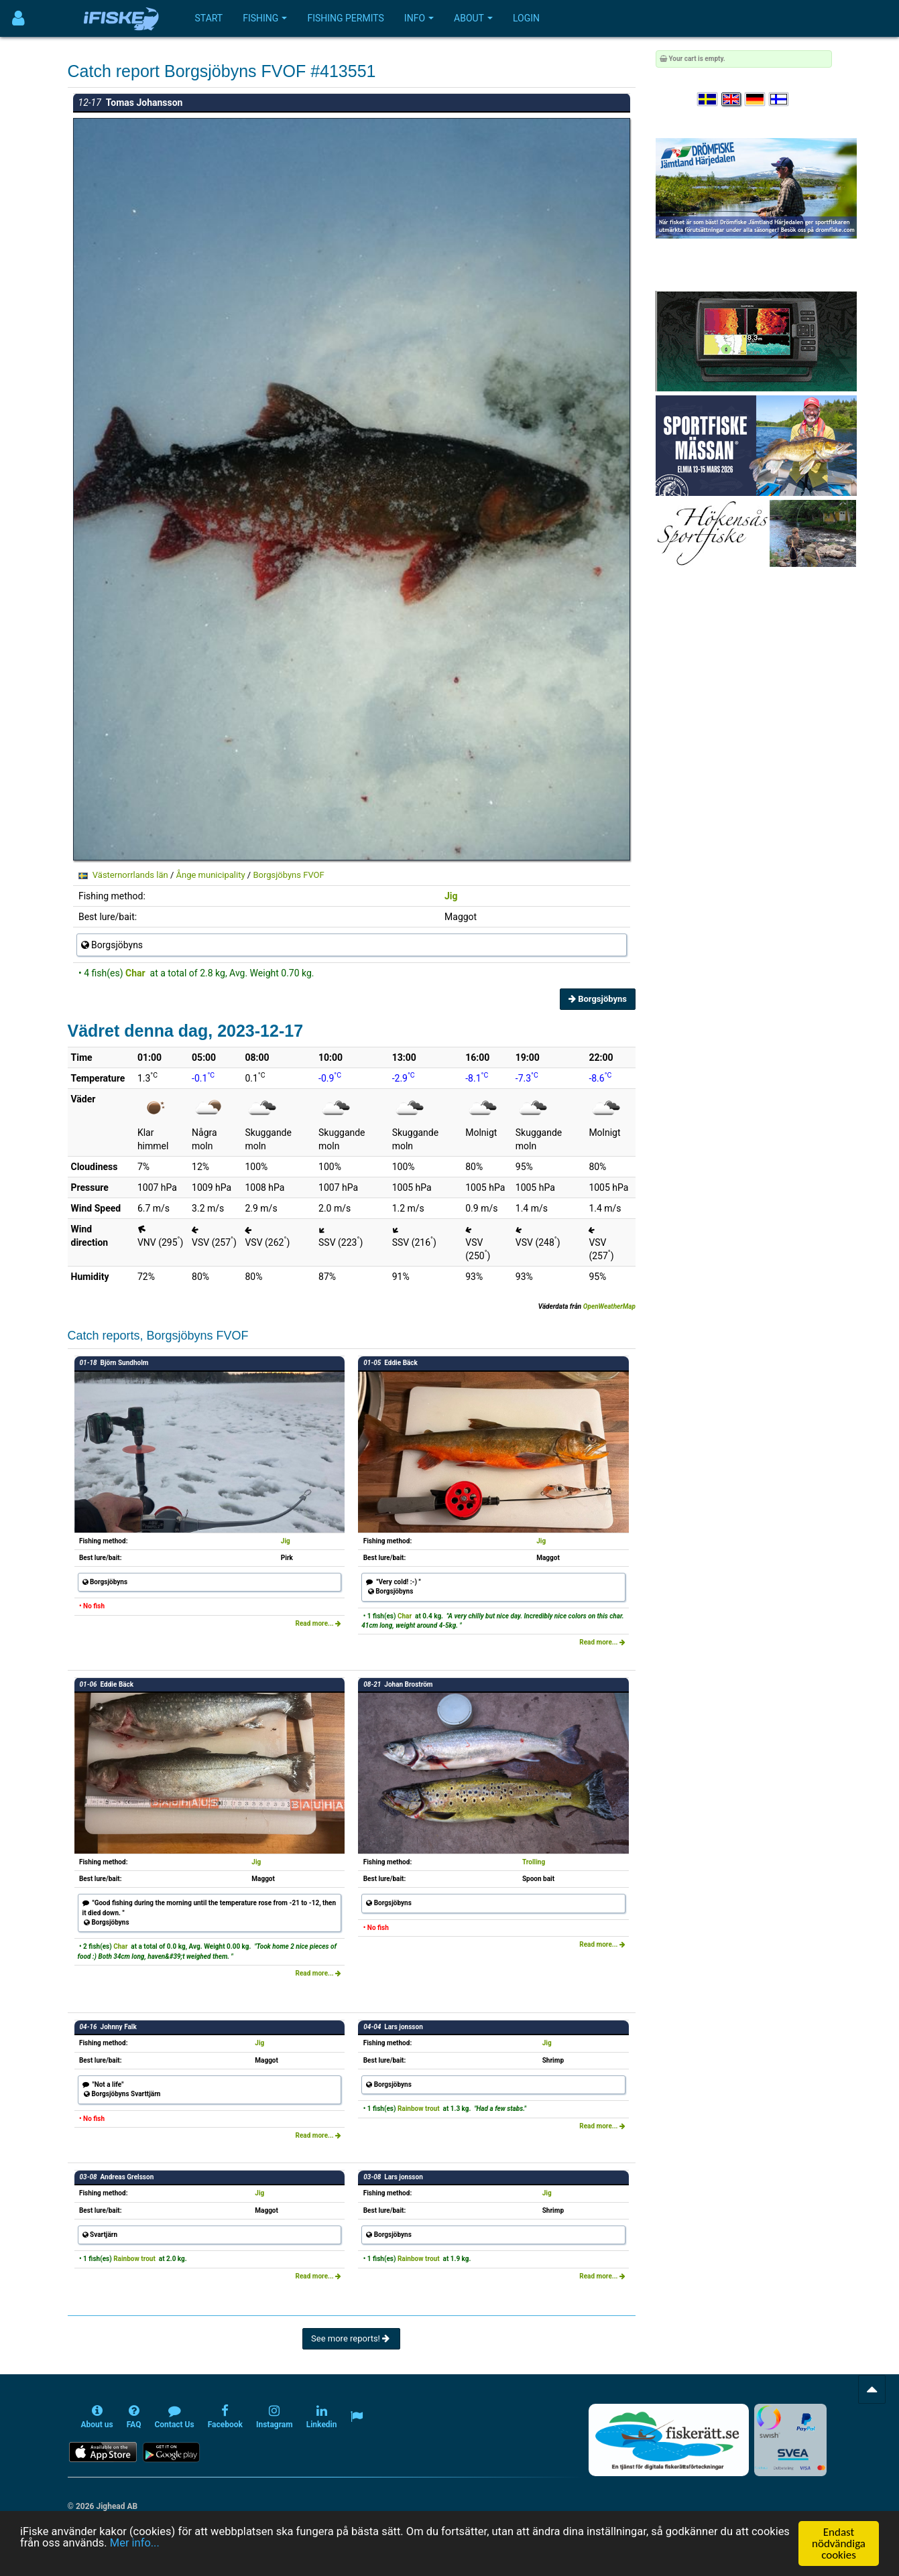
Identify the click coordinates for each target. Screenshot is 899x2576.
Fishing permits (345, 18)
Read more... (319, 1623)
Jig (451, 896)
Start (209, 18)
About (473, 18)
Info (419, 18)
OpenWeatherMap (609, 1306)
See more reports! (351, 2338)
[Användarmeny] (18, 18)
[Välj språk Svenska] (708, 99)
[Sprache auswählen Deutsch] (755, 99)
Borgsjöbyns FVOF (288, 875)
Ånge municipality (210, 875)
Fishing (265, 18)
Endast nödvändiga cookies (838, 2543)
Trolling (533, 1862)
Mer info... (180, 2544)
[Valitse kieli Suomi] (780, 99)
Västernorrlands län (130, 875)
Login (526, 18)
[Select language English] (732, 99)
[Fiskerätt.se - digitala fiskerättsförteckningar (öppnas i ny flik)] (668, 2440)
